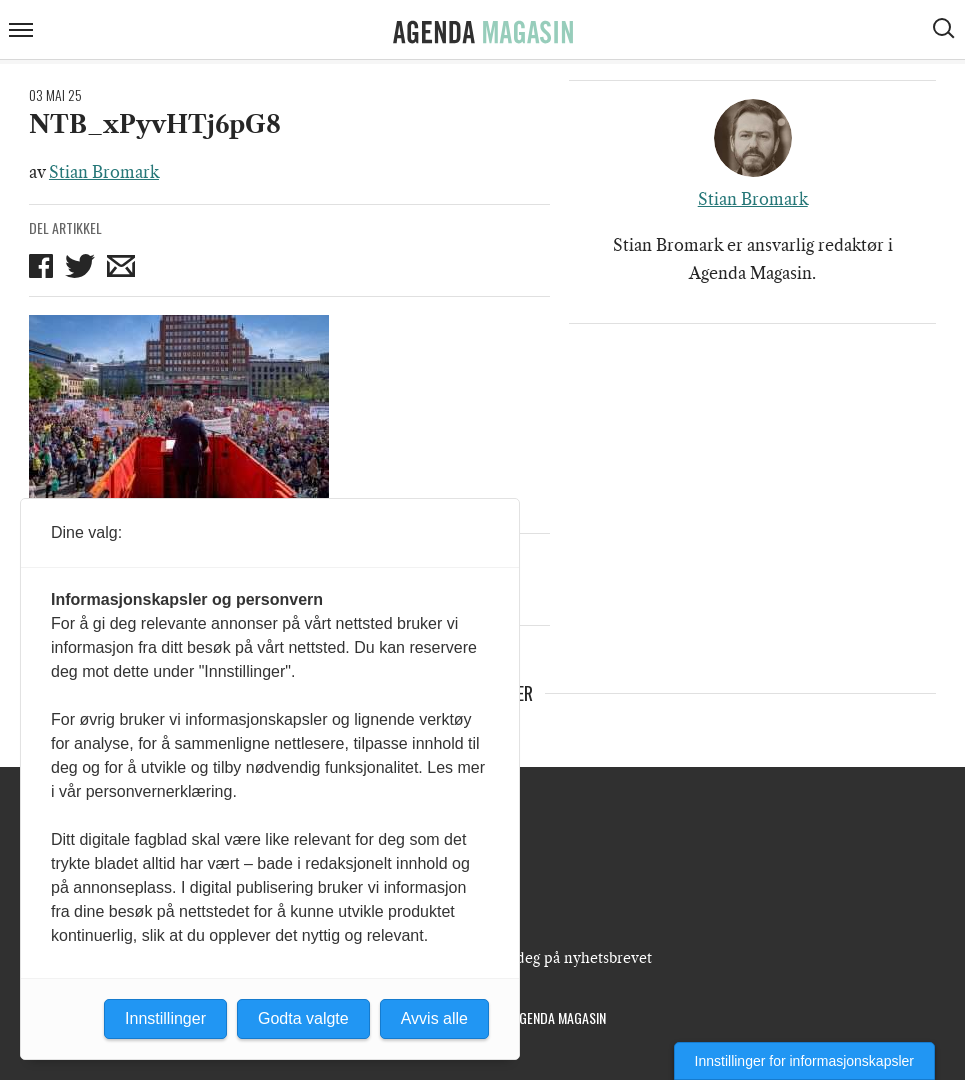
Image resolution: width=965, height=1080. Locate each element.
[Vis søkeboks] (946, 31)
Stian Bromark (104, 172)
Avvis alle (434, 1018)
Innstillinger (165, 1018)
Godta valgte (303, 1018)
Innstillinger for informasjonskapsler (804, 1061)
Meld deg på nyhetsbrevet (564, 958)
